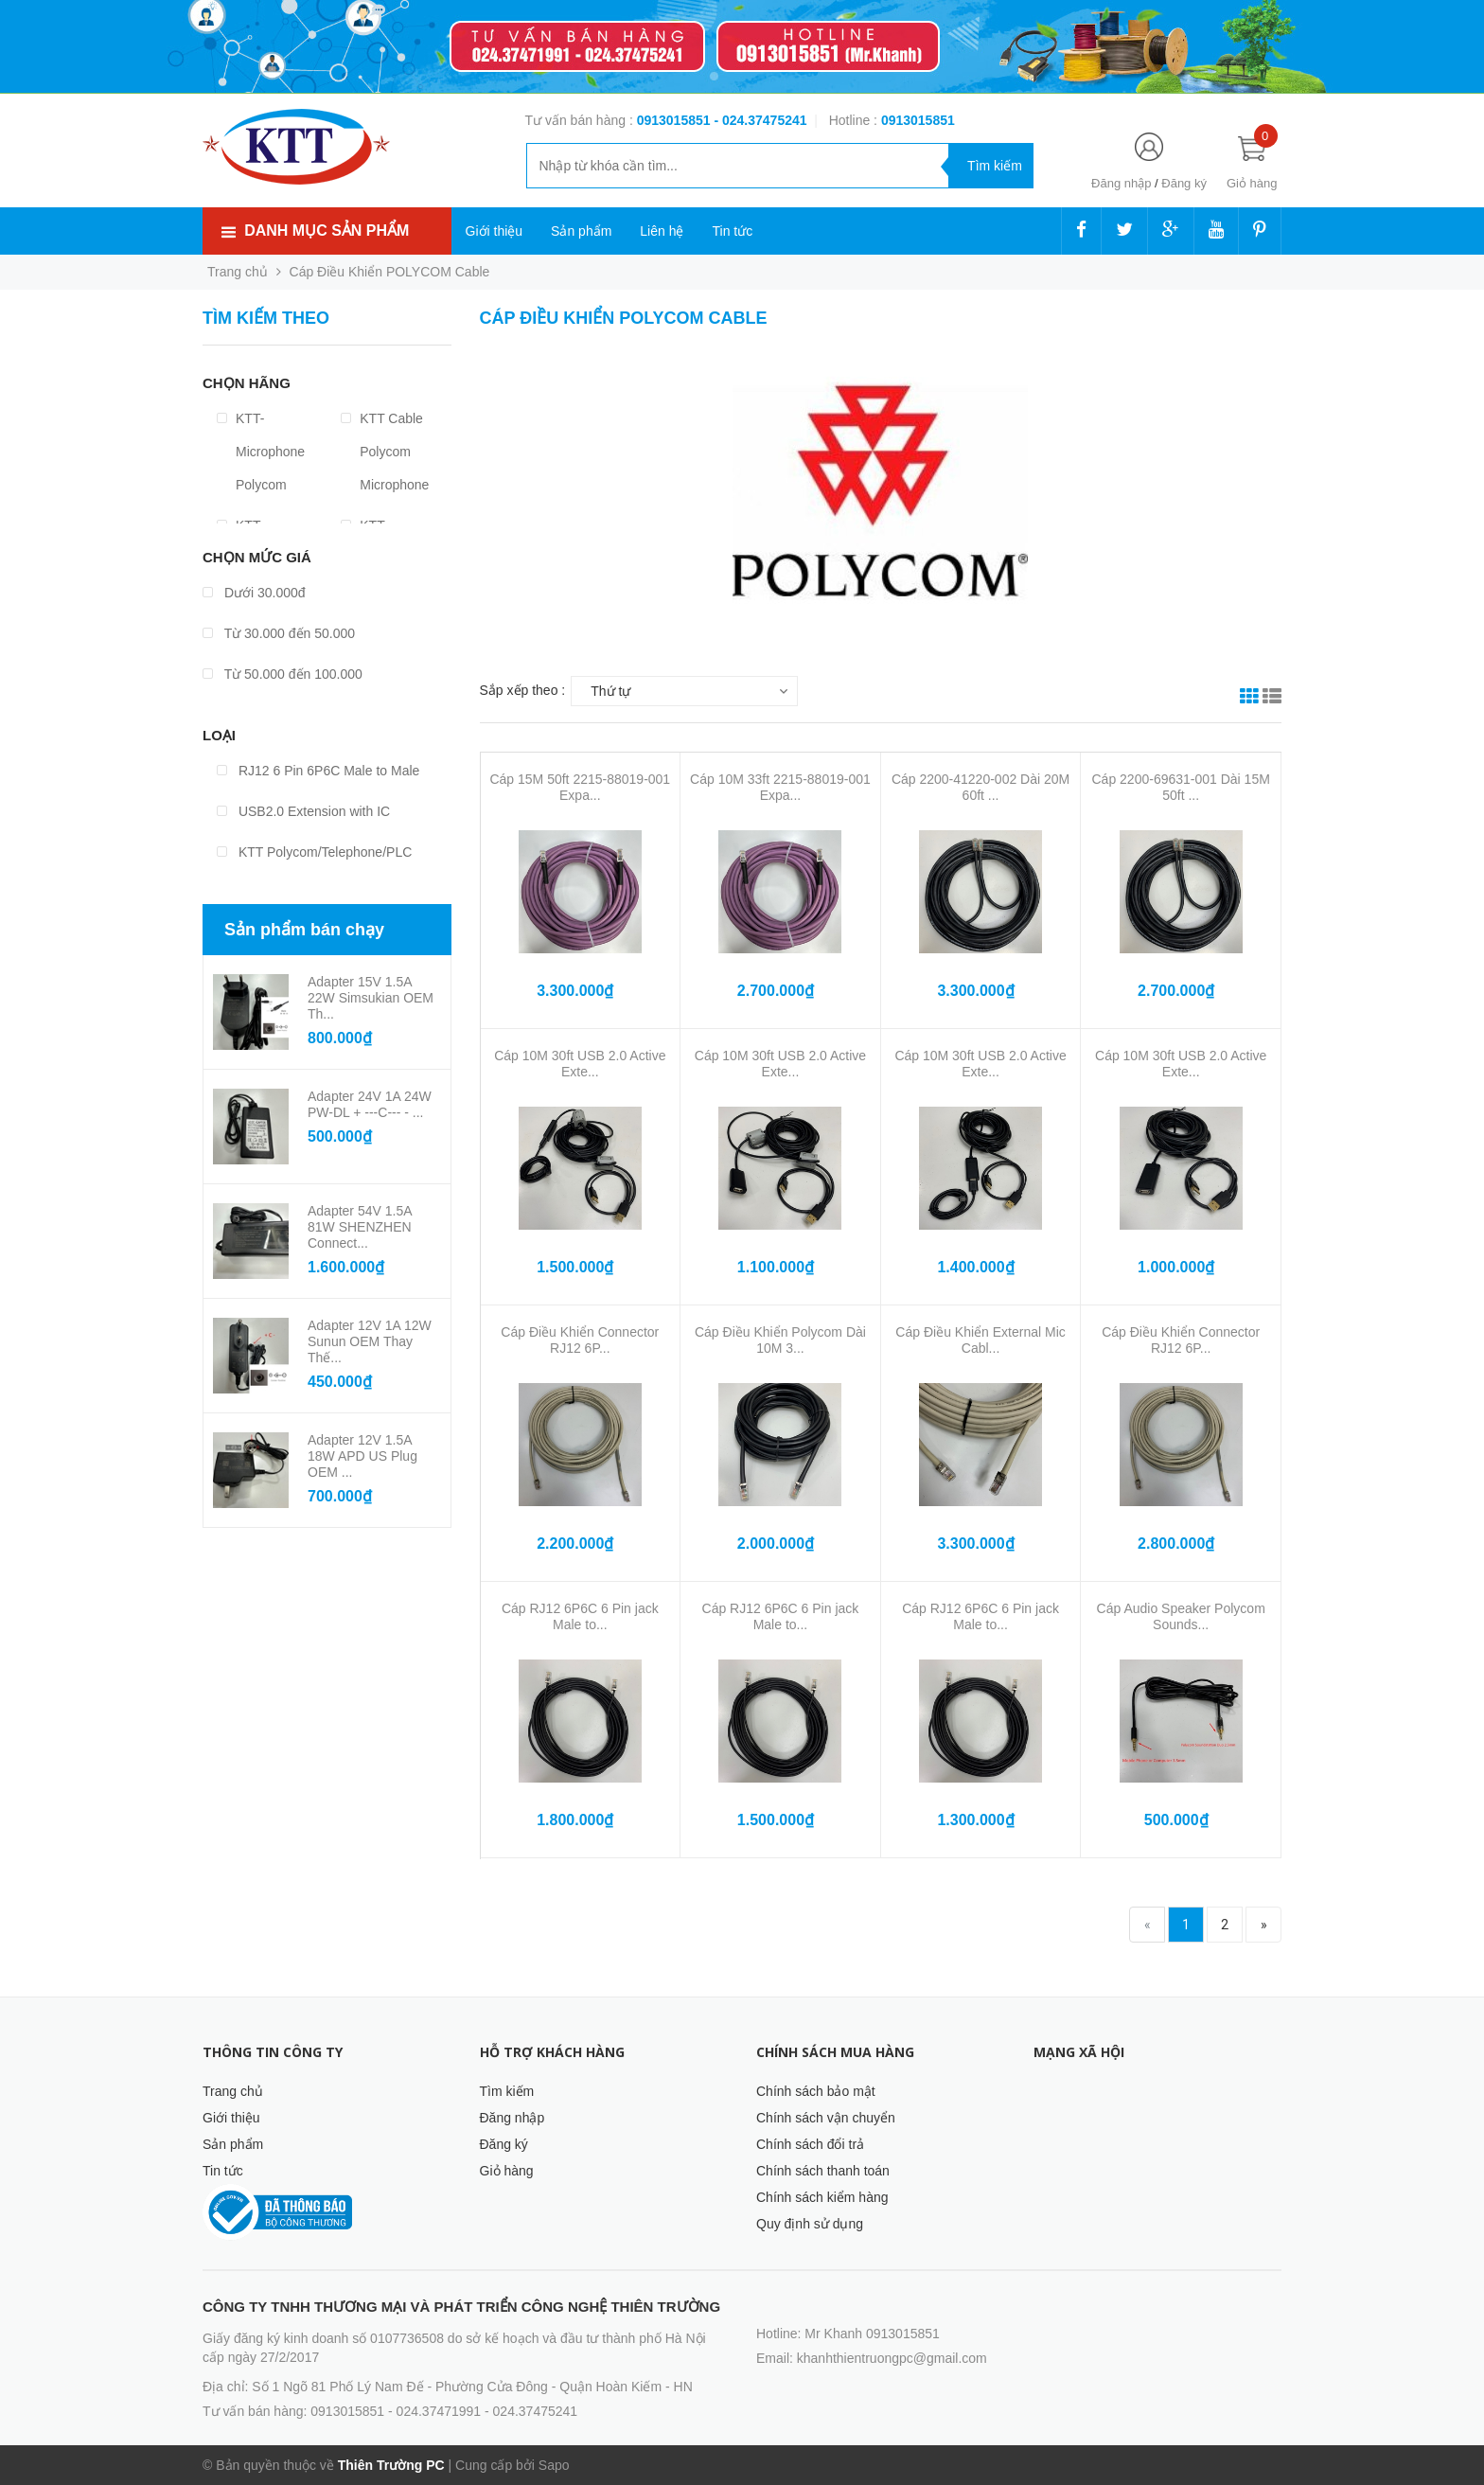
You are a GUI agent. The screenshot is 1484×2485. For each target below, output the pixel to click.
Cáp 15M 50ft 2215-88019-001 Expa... (579, 787)
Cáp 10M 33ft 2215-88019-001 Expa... (780, 787)
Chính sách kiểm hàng (822, 2197)
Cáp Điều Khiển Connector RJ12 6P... (580, 1340)
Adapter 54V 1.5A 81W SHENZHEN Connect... (360, 1227)
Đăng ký (1184, 183)
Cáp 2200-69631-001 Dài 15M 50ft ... (1181, 787)
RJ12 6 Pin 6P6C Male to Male (318, 770)
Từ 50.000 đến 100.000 (282, 674)
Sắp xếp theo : (523, 690)
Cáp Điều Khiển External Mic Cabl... (980, 1340)
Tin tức (732, 231)
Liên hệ (661, 231)
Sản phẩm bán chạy (304, 929)
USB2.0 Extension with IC (303, 811)
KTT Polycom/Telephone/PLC (314, 852)
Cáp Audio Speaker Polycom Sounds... (1181, 1616)
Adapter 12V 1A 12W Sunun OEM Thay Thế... (370, 1341)
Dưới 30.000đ (254, 592)
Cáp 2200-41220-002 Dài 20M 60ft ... (980, 787)
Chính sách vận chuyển (825, 2117)
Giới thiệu (494, 231)
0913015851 (676, 120)
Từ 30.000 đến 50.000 (279, 633)
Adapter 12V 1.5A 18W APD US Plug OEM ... (362, 1456)
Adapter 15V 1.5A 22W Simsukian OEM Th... (370, 997)
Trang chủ (233, 2091)
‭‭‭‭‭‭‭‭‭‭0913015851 (918, 120)
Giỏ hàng (507, 2170)
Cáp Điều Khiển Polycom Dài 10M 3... (780, 1340)
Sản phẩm (581, 231)
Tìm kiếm (507, 2091)
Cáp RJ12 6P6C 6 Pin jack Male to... (580, 1616)
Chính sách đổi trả (810, 2144)
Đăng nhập (1121, 183)
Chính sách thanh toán (823, 2170)
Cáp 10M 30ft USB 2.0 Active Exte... (579, 1063)
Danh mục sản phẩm (326, 230)
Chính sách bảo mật (815, 2091)
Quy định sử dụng (809, 2223)
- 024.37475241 (760, 120)
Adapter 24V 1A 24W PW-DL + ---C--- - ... (370, 1104)
